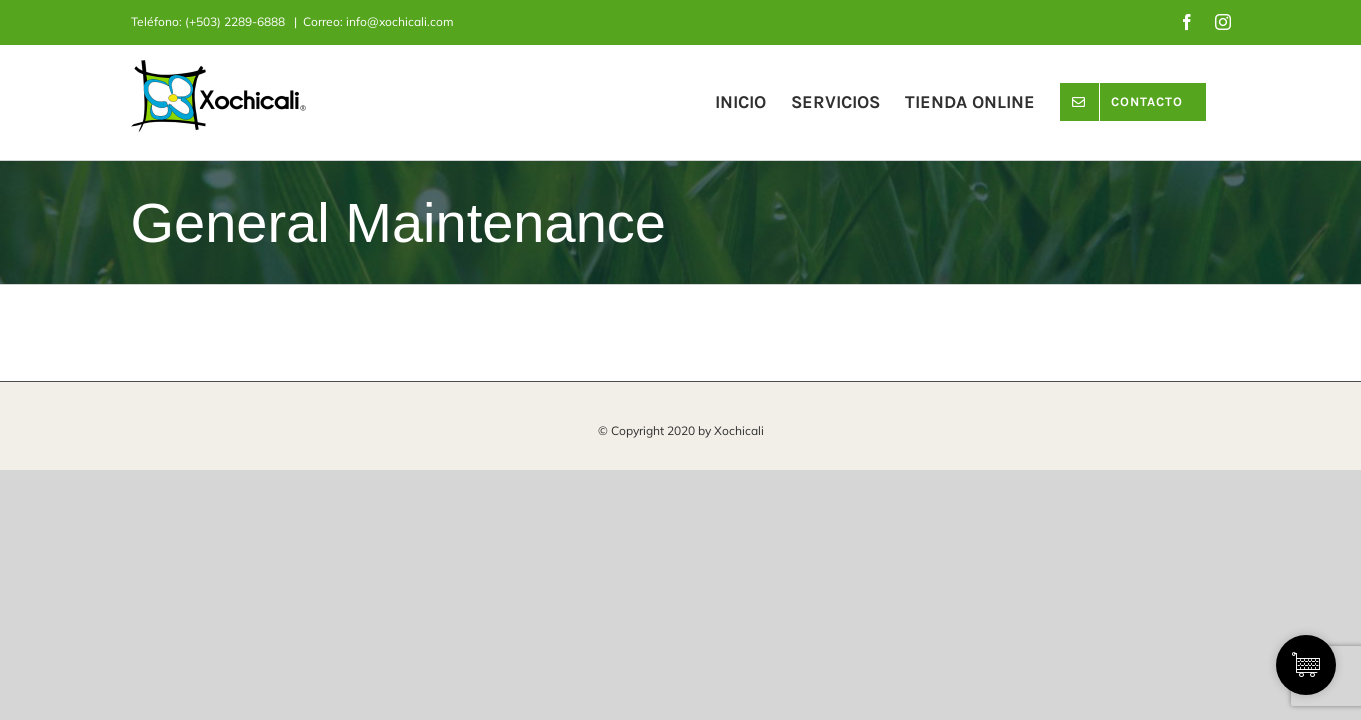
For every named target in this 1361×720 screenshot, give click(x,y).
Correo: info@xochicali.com (378, 21)
